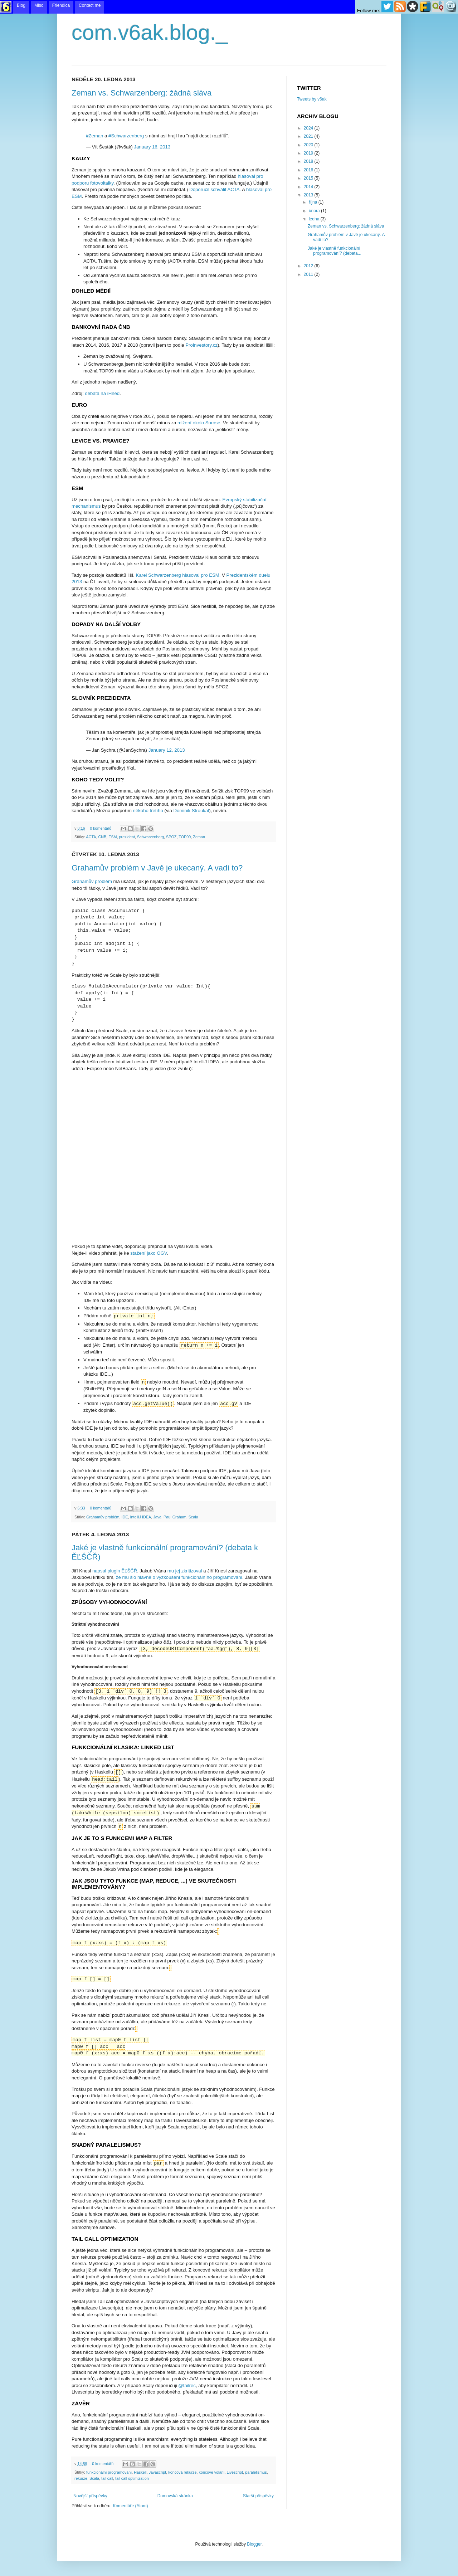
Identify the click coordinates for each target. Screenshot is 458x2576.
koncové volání (211, 2472)
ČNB (102, 837)
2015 (309, 178)
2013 (309, 194)
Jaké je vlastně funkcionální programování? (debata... (334, 251)
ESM (112, 837)
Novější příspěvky (90, 2495)
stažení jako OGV (148, 1253)
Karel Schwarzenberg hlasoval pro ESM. (178, 575)
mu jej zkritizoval (184, 1571)
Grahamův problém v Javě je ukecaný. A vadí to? (157, 867)
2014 (309, 186)
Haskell (140, 2472)
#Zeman (94, 135)
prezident (127, 837)
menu (229, 7)
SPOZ (171, 837)
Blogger (254, 2544)
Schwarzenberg (150, 837)
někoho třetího (148, 810)
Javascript (157, 2472)
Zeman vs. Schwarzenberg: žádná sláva (141, 92)
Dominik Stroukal (191, 810)
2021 (309, 136)
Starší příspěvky (258, 2495)
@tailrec (187, 2385)
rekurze (80, 2478)
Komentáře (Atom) (130, 2505)
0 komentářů (100, 828)
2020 (309, 144)
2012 (309, 265)
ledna (315, 218)
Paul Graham (175, 1517)
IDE (124, 1517)
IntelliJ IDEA (140, 1517)
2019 (309, 153)
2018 (309, 161)
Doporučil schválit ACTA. (215, 189)
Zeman (199, 837)
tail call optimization (132, 2478)
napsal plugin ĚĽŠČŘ (114, 1571)
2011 (309, 274)
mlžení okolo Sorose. (199, 422)
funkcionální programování (109, 2472)
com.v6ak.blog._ (150, 32)
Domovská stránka (175, 2495)
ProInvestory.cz (201, 345)
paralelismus (256, 2472)
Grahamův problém (92, 881)
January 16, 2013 (152, 147)
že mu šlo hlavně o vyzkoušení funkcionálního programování (179, 1577)
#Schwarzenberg (126, 135)
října (313, 202)
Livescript (235, 2472)
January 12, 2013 (166, 750)
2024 (309, 128)
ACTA (91, 837)
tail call (107, 2478)
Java (157, 1517)
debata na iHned (102, 393)
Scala (193, 1517)
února (315, 210)
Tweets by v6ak (312, 99)
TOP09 (185, 837)
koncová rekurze (182, 2472)
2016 (309, 169)
